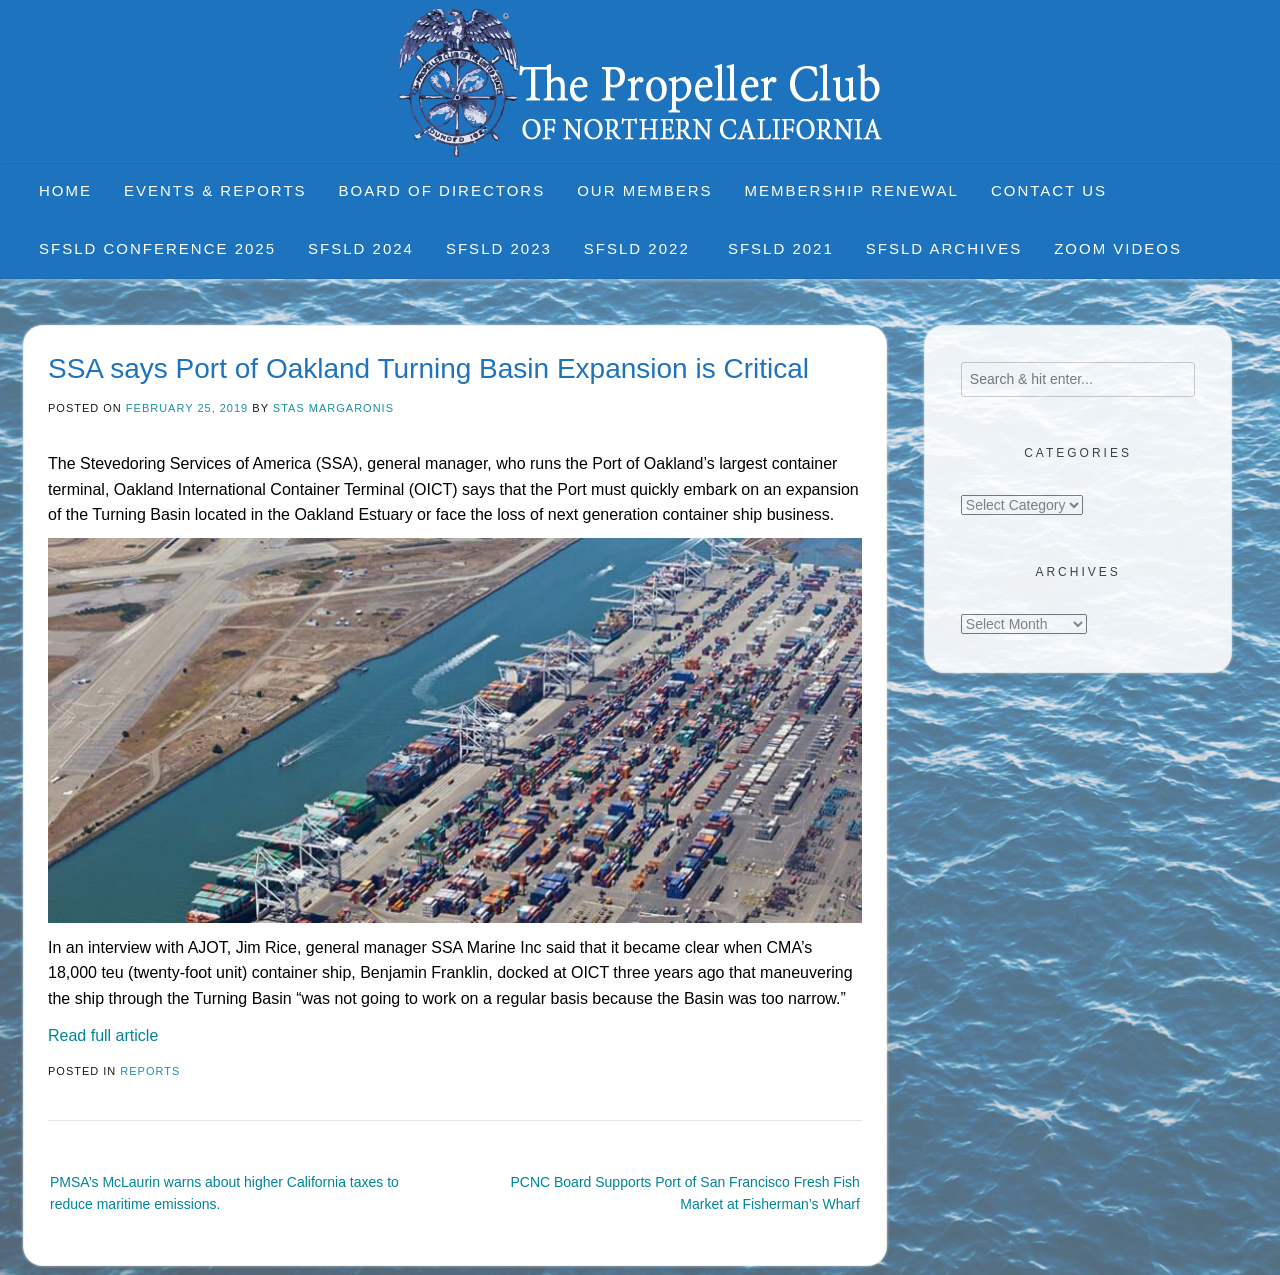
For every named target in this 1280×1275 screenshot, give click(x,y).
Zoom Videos (1118, 248)
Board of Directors (442, 190)
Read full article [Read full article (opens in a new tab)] (103, 1035)
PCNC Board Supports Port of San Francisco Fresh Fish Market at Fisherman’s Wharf (684, 1193)
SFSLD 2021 (781, 248)
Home (65, 190)
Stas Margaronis (333, 408)
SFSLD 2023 (499, 248)
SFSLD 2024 (361, 248)
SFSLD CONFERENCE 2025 (157, 248)
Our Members (644, 190)
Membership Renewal (852, 190)
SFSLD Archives (944, 248)
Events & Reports (215, 190)
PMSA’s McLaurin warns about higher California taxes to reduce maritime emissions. (224, 1193)
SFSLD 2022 (640, 248)
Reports (150, 1071)
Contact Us (1049, 190)
